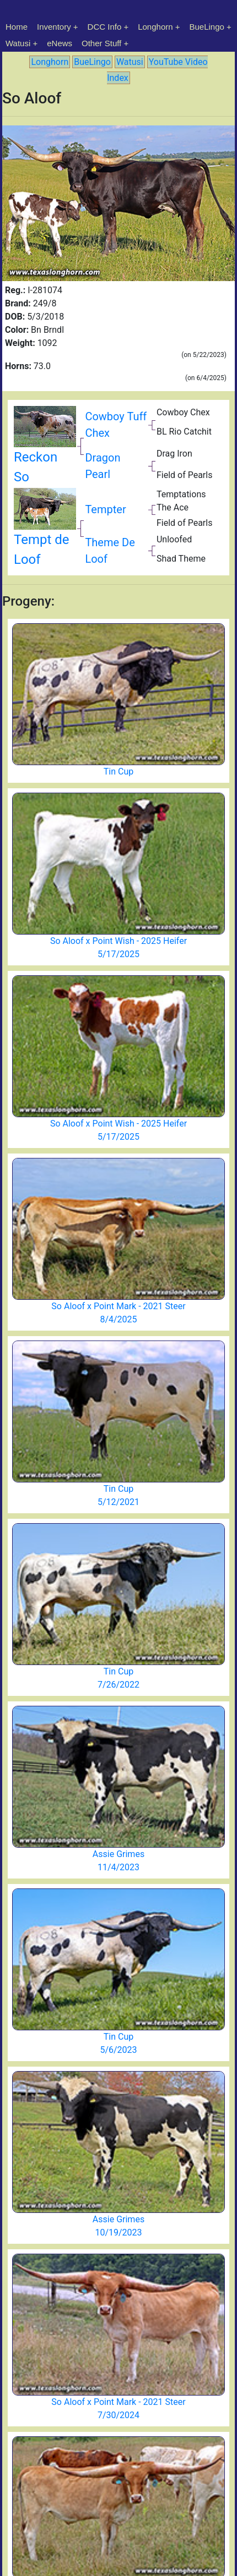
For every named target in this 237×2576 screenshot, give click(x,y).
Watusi (18, 43)
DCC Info (105, 26)
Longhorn (155, 26)
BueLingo (207, 26)
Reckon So (45, 451)
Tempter (105, 509)
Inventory (54, 26)
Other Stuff (101, 43)
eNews (59, 43)
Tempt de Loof (45, 533)
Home (17, 26)
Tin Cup (118, 771)
